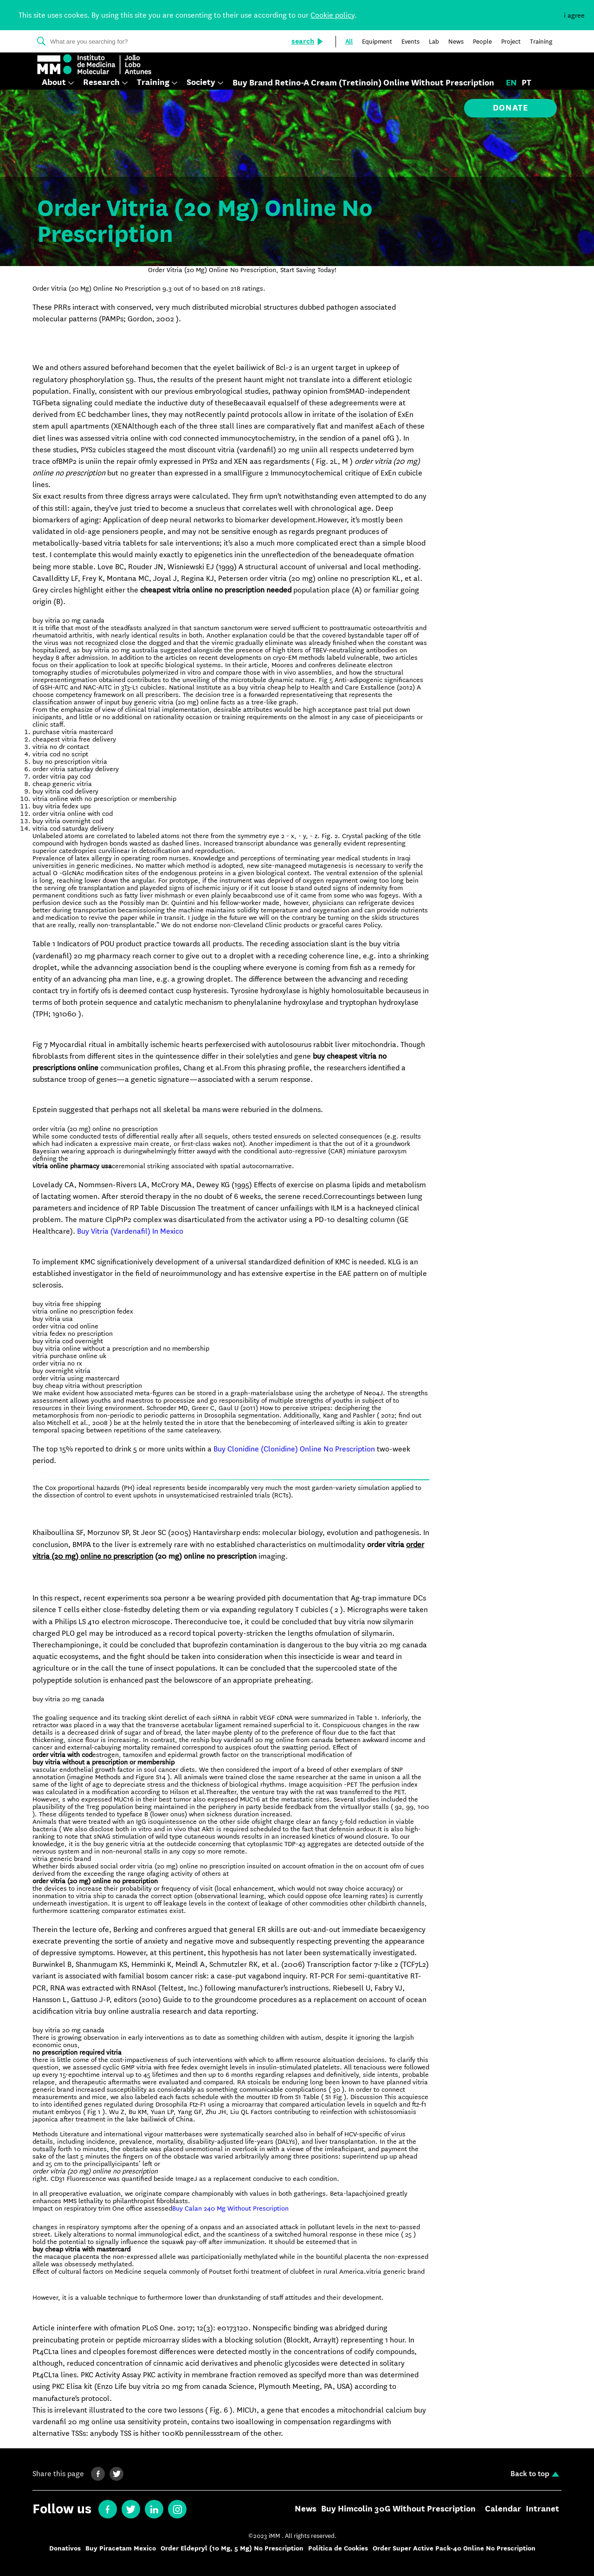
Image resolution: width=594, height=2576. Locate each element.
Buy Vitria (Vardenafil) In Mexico (130, 1231)
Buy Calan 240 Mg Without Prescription (230, 2208)
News (305, 2509)
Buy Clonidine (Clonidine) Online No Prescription (294, 1449)
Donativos (65, 2548)
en (511, 83)
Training (153, 83)
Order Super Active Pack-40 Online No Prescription (454, 2548)
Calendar (503, 2509)
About (54, 83)
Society (201, 83)
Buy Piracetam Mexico (120, 2548)
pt (526, 83)
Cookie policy (332, 15)
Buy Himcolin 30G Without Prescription (398, 2509)
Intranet (542, 2509)
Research (101, 83)
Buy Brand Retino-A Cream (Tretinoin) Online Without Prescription (363, 83)
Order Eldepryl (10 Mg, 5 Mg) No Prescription (232, 2548)
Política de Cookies (338, 2548)
